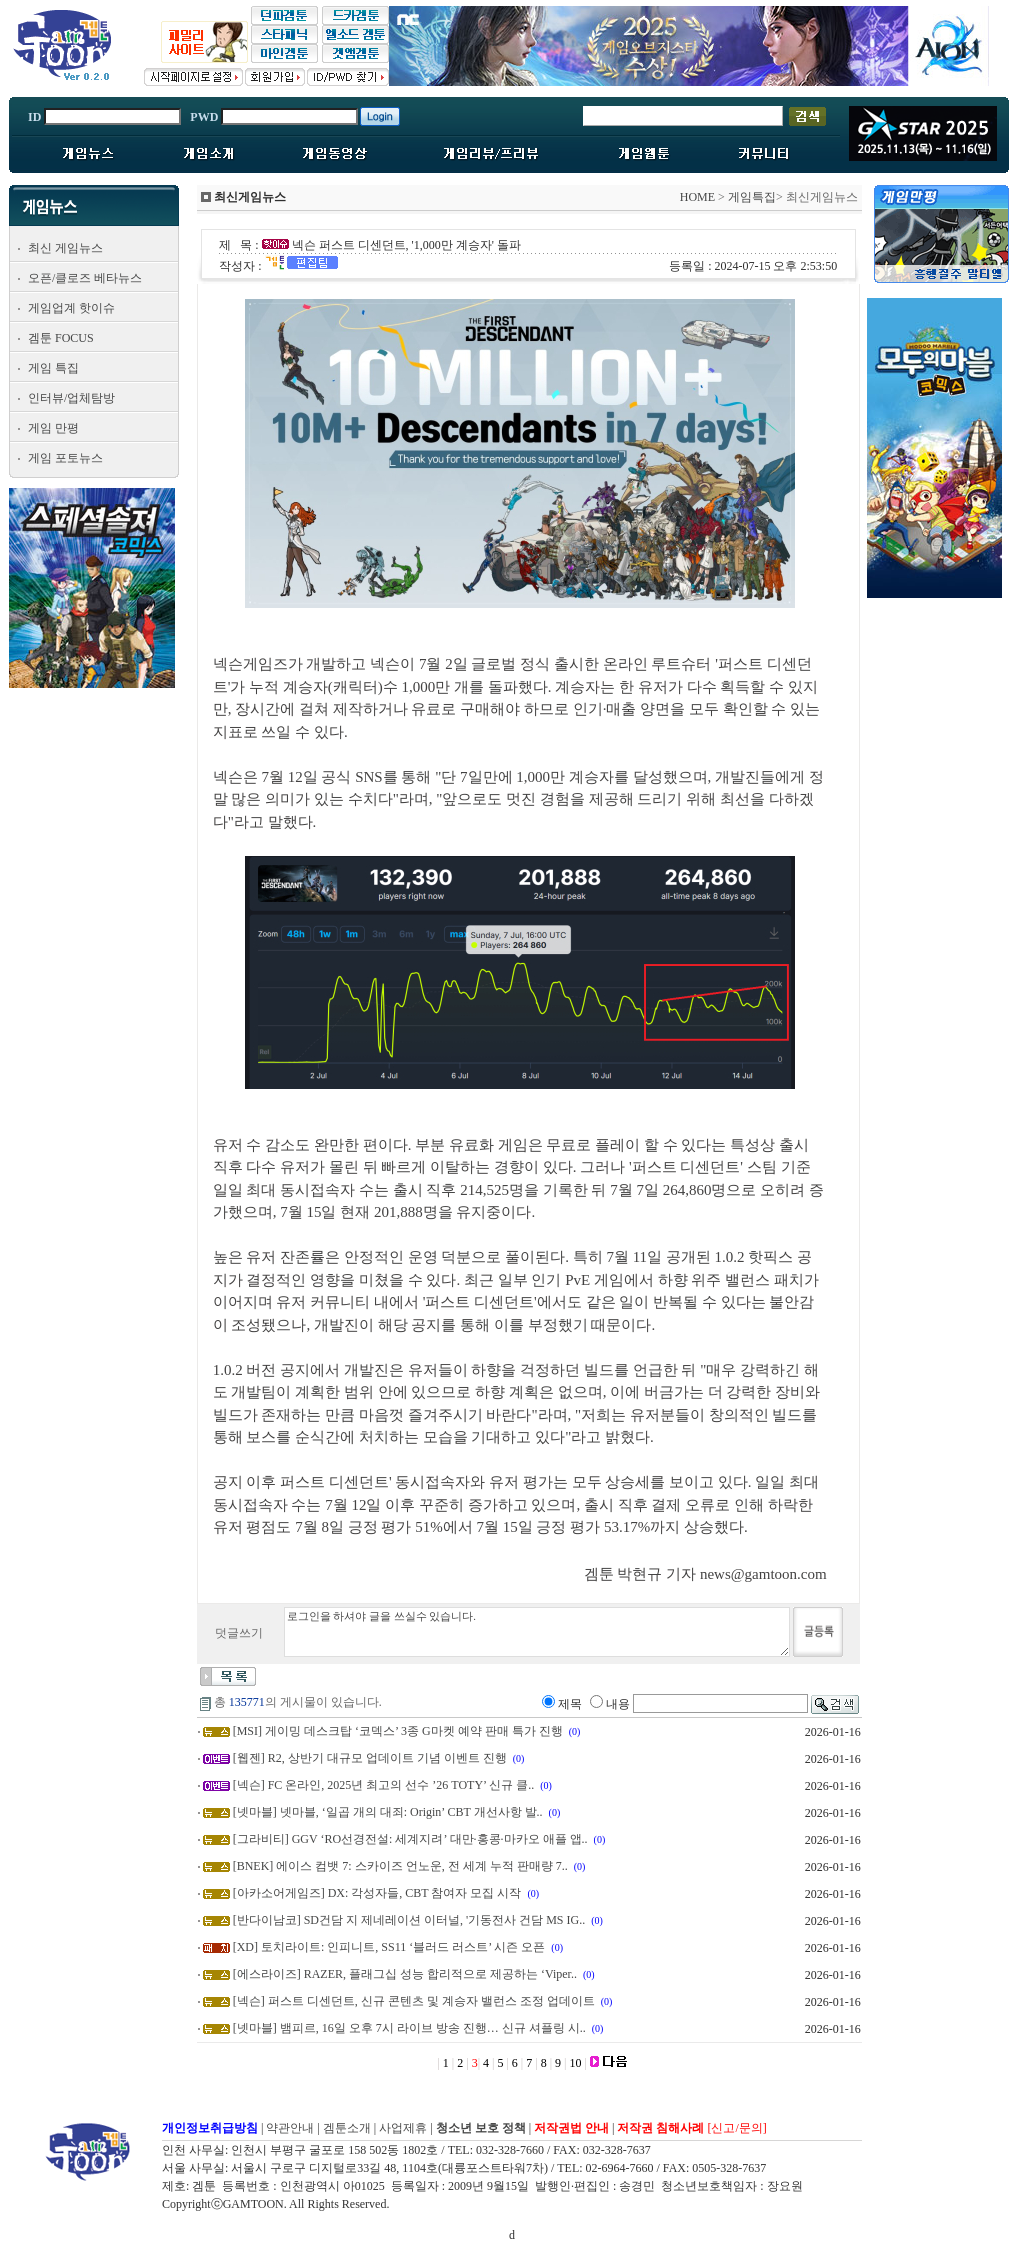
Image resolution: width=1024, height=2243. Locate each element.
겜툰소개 (347, 2128)
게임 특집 (53, 368)
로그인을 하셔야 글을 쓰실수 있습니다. (537, 1632)
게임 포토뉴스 (65, 458)
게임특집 (752, 197)
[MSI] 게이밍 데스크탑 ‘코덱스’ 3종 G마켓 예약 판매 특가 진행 (398, 1731)
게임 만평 (53, 428)
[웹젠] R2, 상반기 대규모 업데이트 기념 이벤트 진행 (370, 1758)
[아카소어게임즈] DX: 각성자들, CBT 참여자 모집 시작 (377, 1893)
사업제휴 (403, 2128)
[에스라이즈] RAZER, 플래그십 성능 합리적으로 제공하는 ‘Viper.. (405, 1974)
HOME (697, 197)
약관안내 (290, 2128)
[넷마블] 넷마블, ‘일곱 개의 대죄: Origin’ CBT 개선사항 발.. (388, 1812)
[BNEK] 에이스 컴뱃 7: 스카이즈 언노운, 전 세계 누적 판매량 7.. (400, 1866)
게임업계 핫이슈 (71, 308)
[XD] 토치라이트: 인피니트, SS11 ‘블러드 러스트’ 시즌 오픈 (389, 1947)
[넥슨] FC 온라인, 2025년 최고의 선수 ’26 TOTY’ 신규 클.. (384, 1785)
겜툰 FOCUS (61, 338)
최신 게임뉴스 (65, 248)
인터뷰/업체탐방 (71, 398)
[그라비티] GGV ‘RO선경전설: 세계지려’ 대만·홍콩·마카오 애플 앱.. (410, 1839)
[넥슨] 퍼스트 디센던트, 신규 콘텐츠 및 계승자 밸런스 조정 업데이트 (414, 2001)
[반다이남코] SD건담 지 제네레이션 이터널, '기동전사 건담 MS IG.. (409, 1920)
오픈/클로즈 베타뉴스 (85, 278)
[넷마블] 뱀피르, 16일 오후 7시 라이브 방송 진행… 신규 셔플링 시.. (409, 2028)
